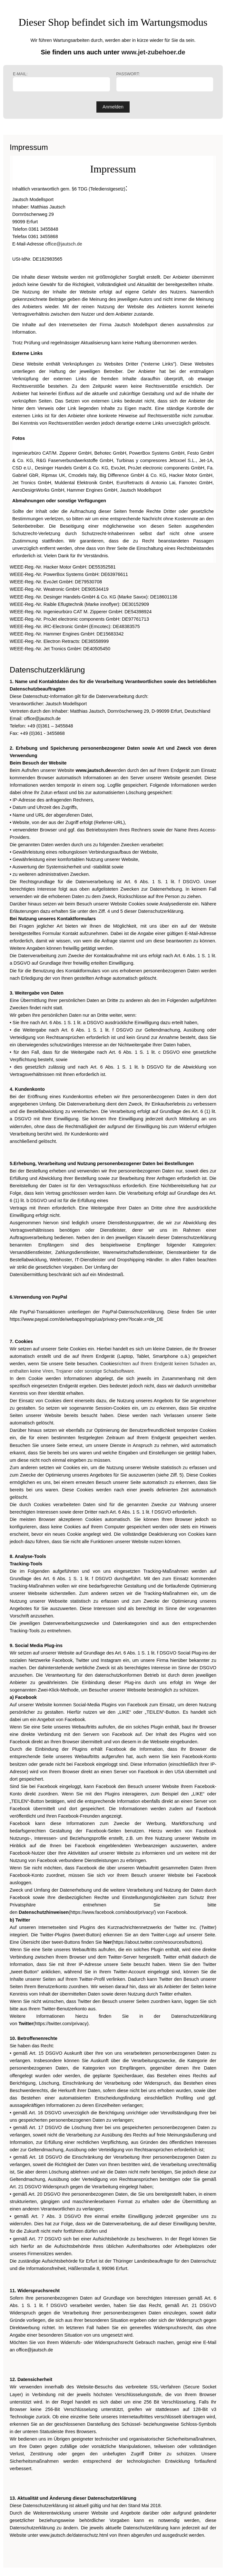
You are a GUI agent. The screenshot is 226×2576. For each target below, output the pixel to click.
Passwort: (164, 81)
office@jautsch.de (63, 243)
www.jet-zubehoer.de (153, 52)
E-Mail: (61, 81)
